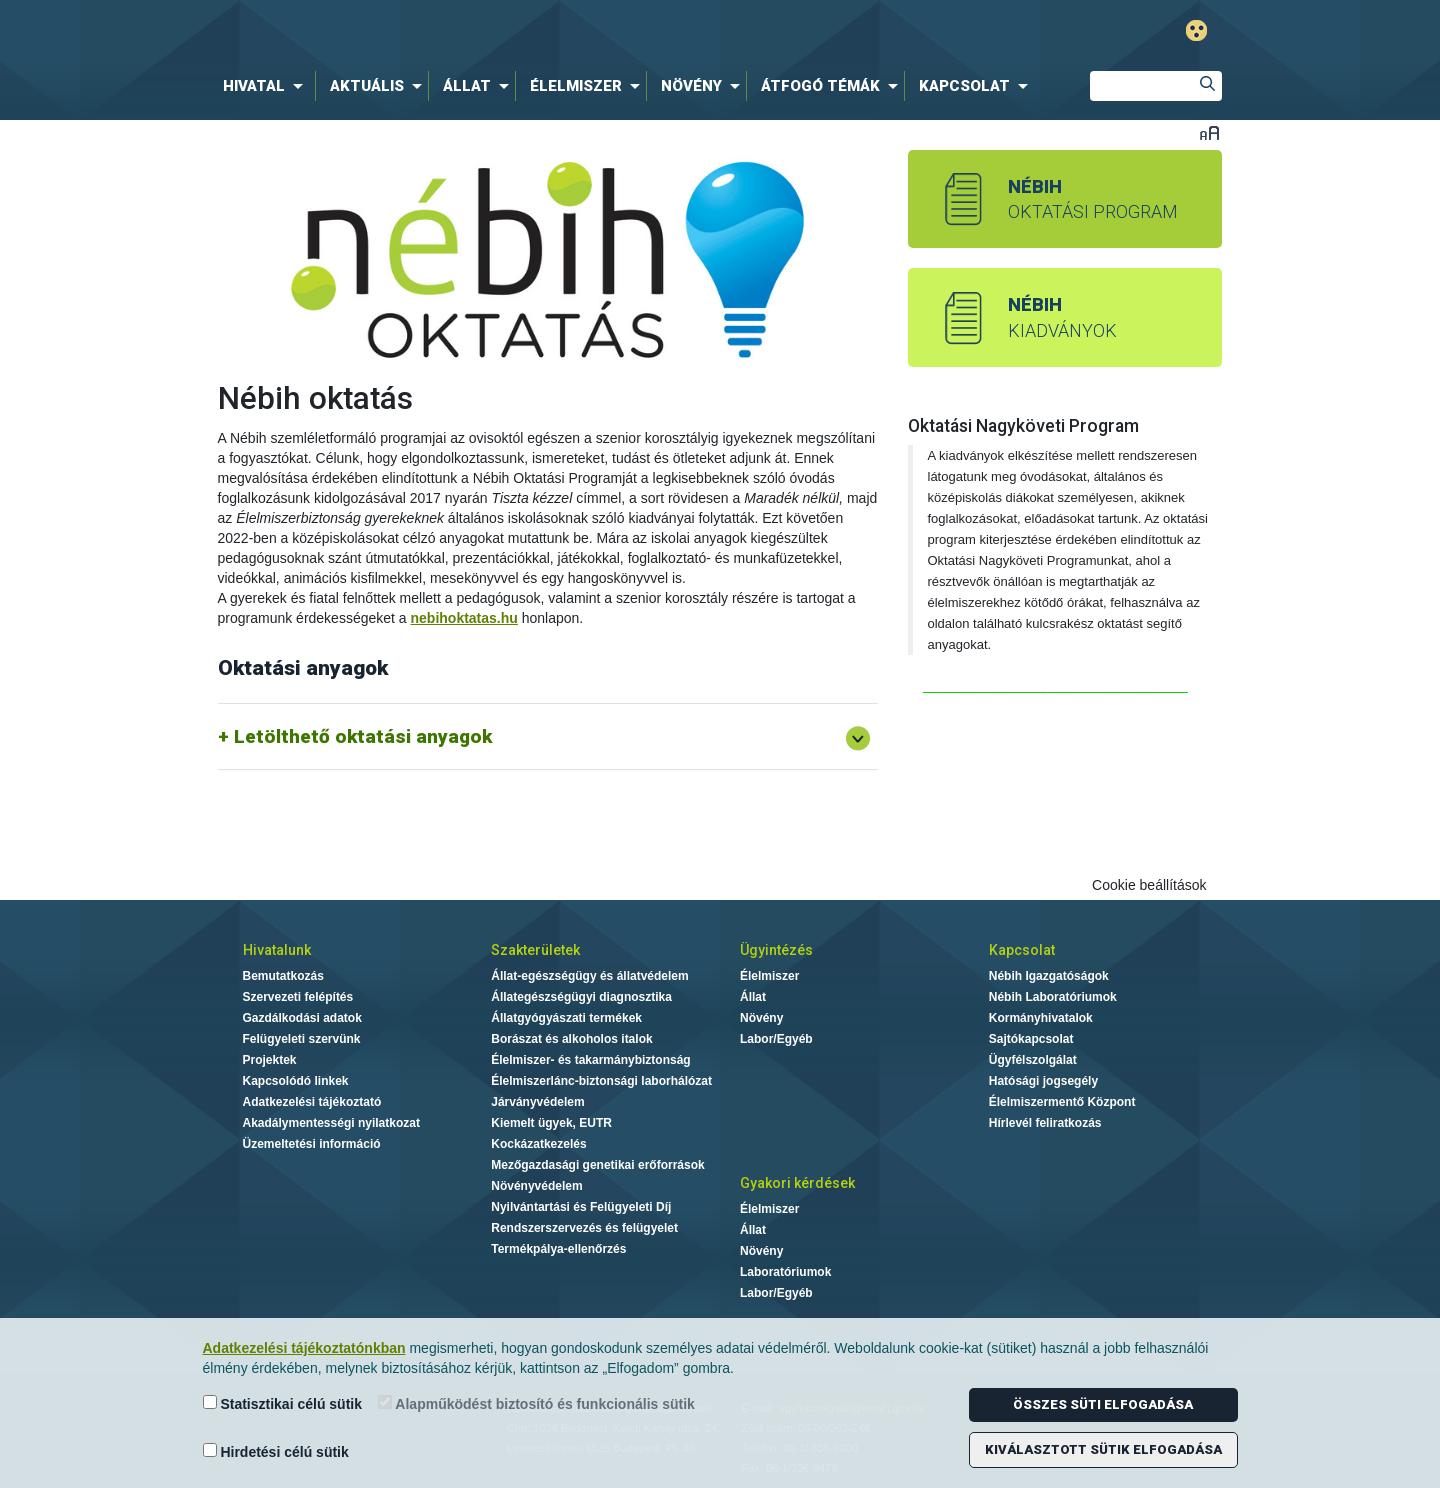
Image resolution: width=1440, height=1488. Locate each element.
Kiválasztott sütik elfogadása (1103, 1449)
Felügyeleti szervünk (302, 1039)
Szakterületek (535, 950)
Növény (761, 1018)
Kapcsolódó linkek (296, 1081)
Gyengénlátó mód (1196, 30)
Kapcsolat (1022, 950)
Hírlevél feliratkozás (1045, 1123)
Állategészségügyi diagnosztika (581, 997)
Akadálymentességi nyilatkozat (331, 1123)
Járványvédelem (537, 1102)
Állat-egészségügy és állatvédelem (589, 976)
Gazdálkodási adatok (302, 1018)
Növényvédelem (536, 1186)
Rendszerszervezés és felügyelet (584, 1228)
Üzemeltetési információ (312, 1144)
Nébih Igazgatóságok (1049, 976)
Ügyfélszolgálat (1033, 1060)
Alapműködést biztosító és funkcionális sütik (536, 1403)
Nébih (507, 31)
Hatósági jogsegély (1043, 1081)
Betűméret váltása (1209, 132)
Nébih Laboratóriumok (1053, 997)
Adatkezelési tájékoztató (312, 1102)
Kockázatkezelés (538, 1144)
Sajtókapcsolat (1031, 1039)
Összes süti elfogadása (1103, 1404)
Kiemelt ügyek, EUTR (551, 1123)
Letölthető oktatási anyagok (363, 736)
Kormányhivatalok (1041, 1018)
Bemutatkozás (283, 976)
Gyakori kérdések (797, 1183)
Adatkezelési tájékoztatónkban (304, 1348)
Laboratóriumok (785, 1272)
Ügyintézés (776, 950)
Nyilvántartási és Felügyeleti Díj (581, 1207)
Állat (753, 997)
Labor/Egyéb (776, 1039)
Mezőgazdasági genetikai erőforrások (597, 1165)
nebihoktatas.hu (464, 618)
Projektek (270, 1060)
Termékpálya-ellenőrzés (558, 1249)
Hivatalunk (277, 950)
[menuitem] (267, 86)
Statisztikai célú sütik (283, 1403)
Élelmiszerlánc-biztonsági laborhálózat (601, 1081)
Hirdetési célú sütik (276, 1451)
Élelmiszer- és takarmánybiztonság (590, 1060)
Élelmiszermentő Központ (1062, 1102)
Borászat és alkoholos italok (571, 1039)
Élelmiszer (769, 976)
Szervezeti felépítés (298, 997)
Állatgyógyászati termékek (566, 1018)
